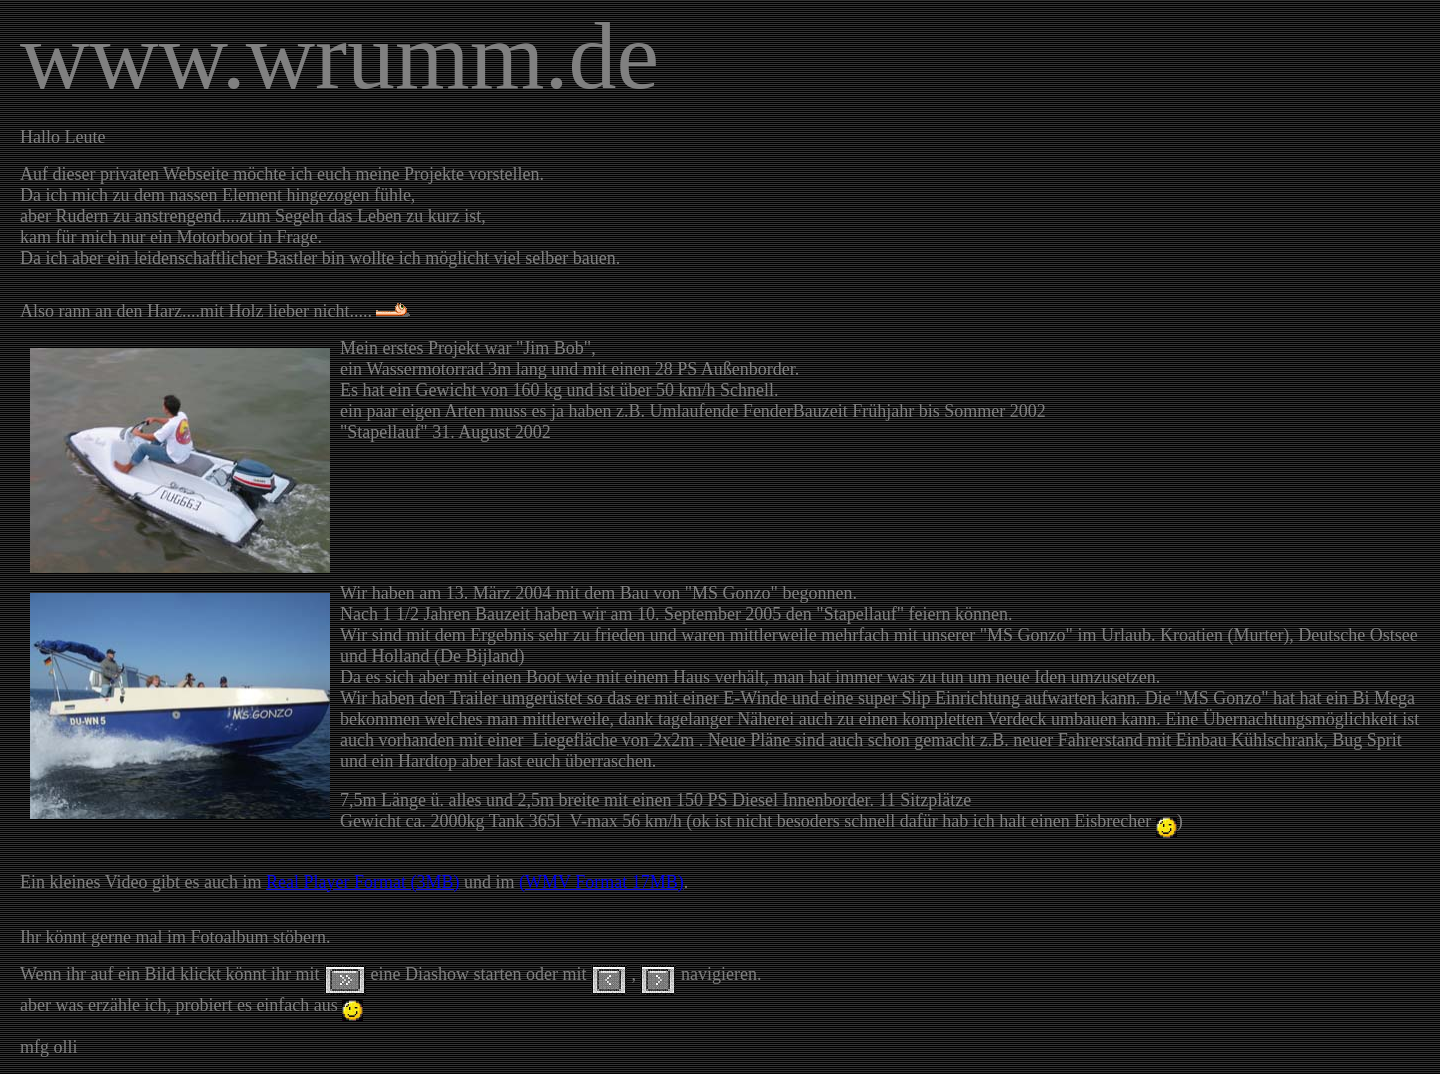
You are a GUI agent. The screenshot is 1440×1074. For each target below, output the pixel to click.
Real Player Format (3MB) (362, 882)
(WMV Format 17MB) (601, 882)
